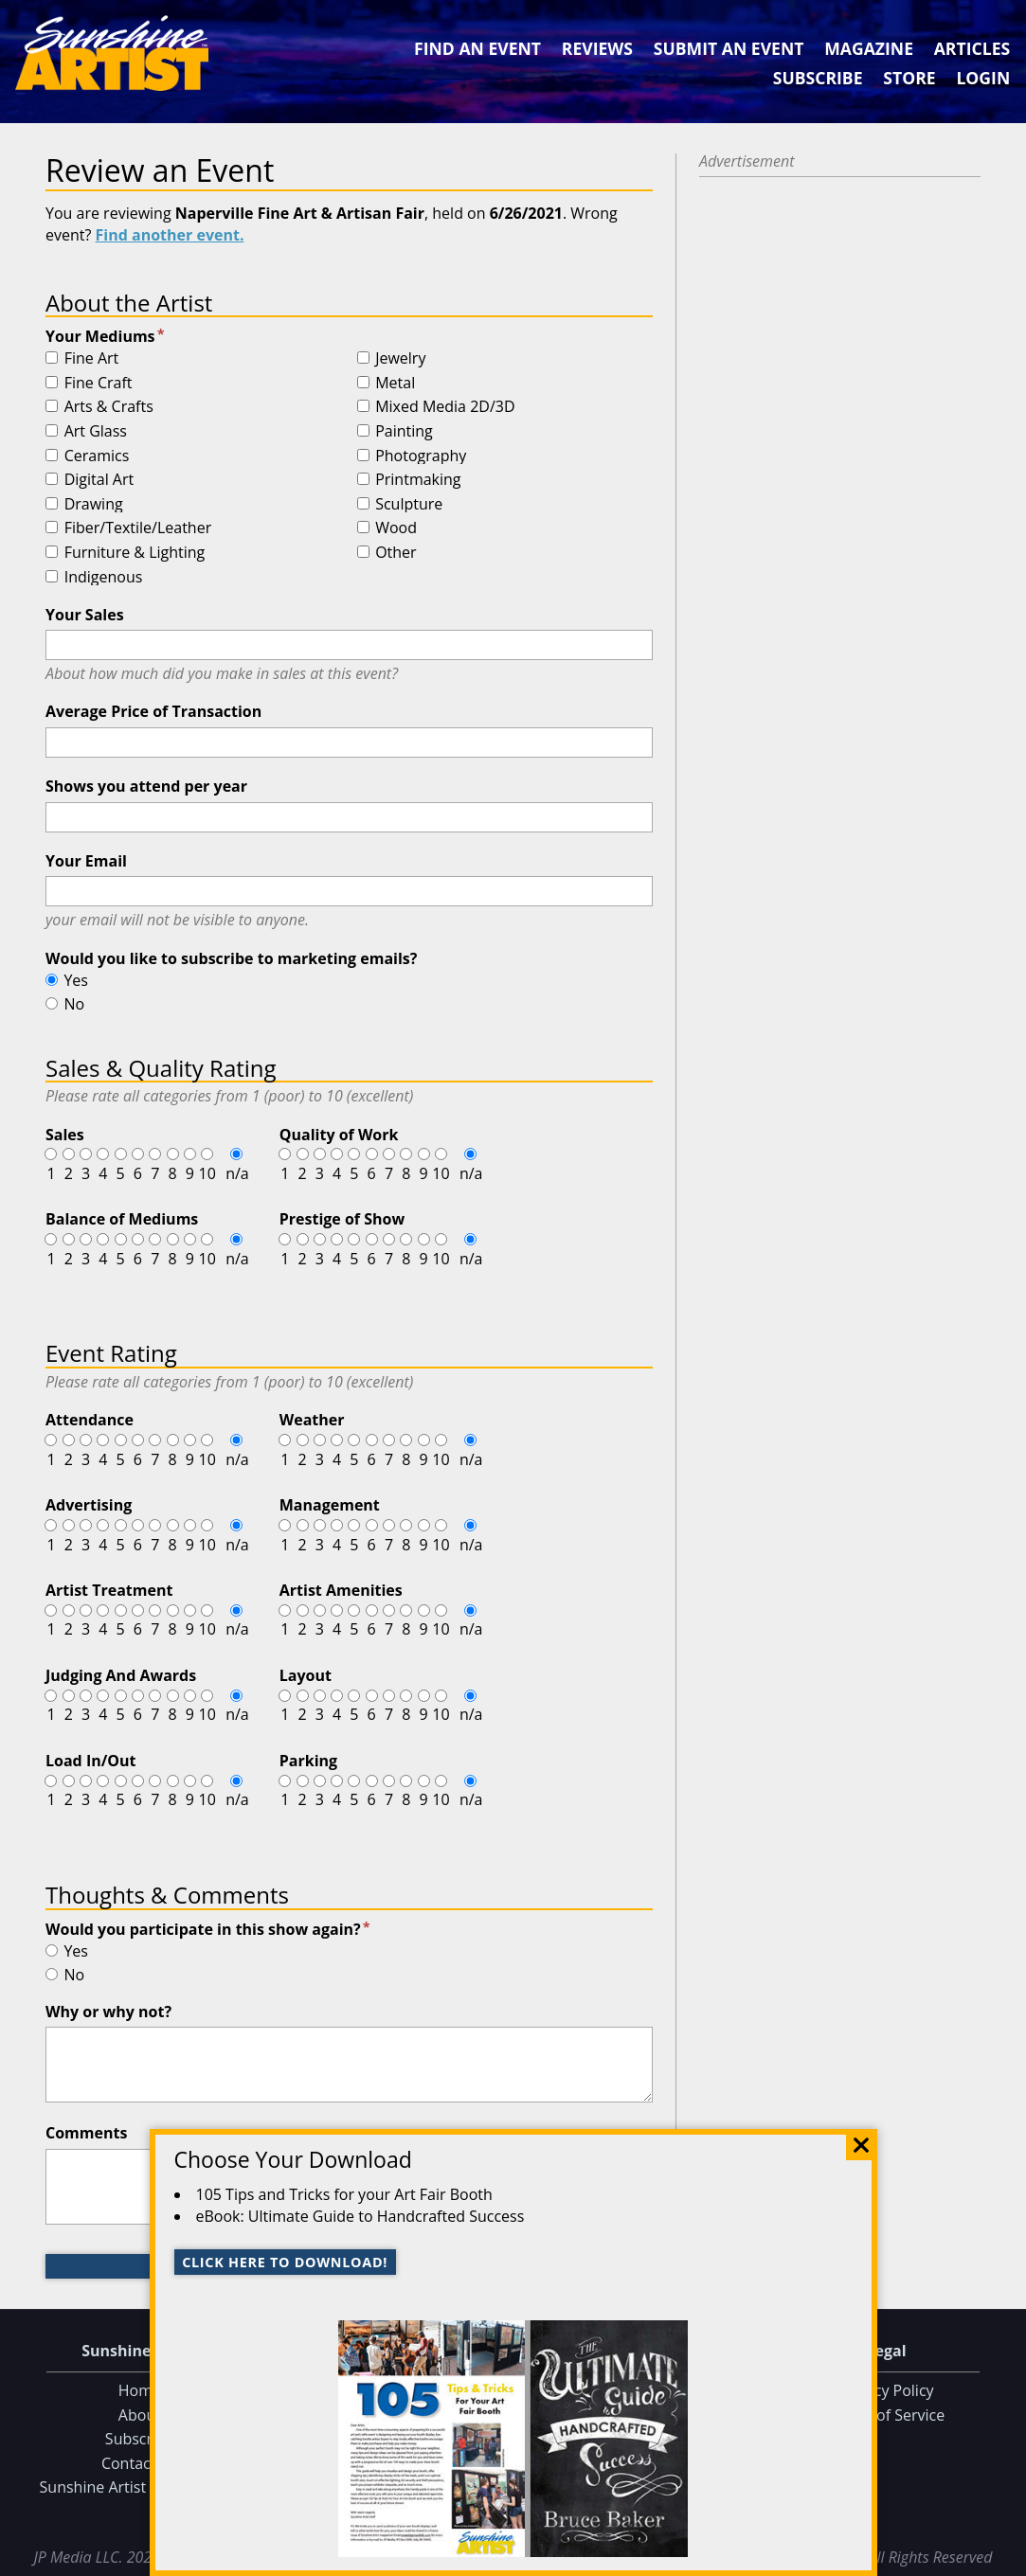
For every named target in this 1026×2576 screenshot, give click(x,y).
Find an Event (477, 48)
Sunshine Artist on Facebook (140, 2487)
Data (1003, 2558)
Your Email (86, 860)
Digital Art (99, 480)
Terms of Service (886, 2415)
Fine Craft (98, 383)
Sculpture (408, 504)
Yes (75, 980)
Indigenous (103, 577)
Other (395, 553)
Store (909, 77)
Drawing (93, 504)
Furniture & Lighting (135, 553)
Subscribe (818, 77)
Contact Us (139, 2463)
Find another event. (170, 234)
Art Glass (95, 431)
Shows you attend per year (146, 786)
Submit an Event (729, 48)
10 (206, 1173)
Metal (395, 383)
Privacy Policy (886, 2390)
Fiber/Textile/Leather (138, 528)
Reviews (597, 48)
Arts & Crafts (108, 407)
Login (983, 77)
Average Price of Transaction (153, 711)
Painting (404, 431)
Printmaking (417, 480)
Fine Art (91, 358)
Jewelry (400, 358)
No (73, 1003)
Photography (420, 456)
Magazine (868, 48)
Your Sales (84, 614)
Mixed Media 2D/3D (444, 407)
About (139, 2415)
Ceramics (97, 456)
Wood (396, 528)
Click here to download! (284, 2262)
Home (139, 2390)
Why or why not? (108, 2011)
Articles (972, 48)
